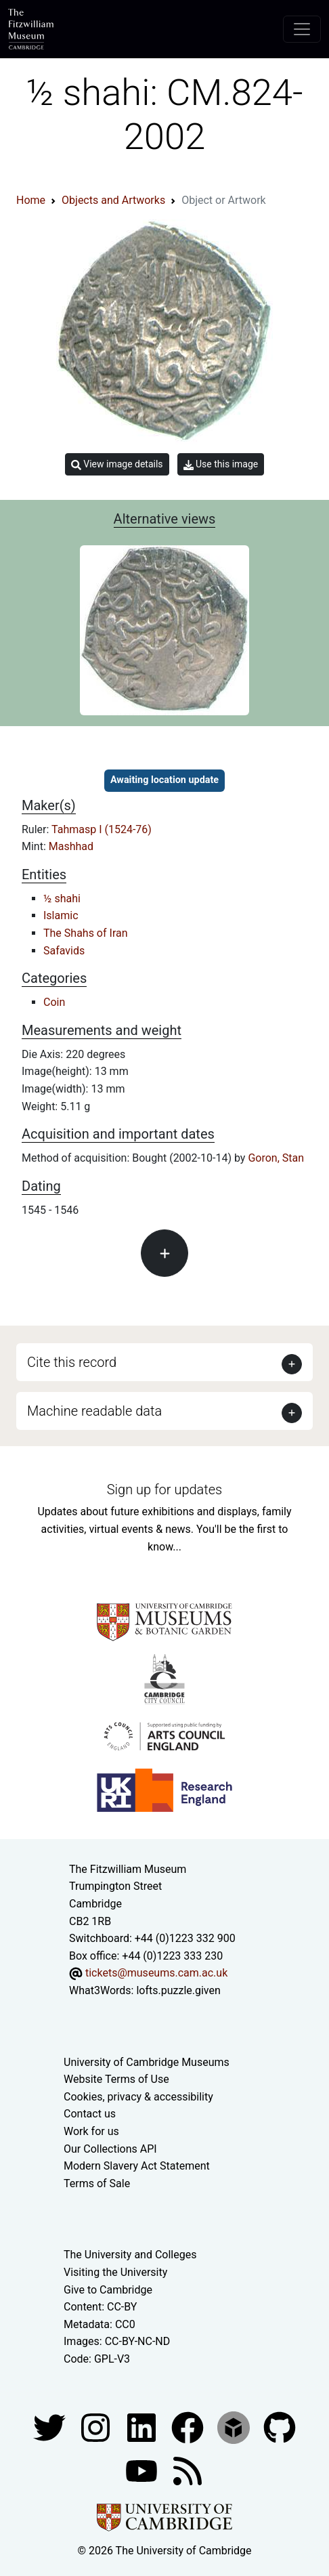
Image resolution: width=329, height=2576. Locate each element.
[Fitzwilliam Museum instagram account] (97, 2426)
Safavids (64, 950)
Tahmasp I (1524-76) (101, 829)
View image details (117, 464)
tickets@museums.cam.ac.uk (156, 1972)
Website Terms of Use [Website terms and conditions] (116, 2079)
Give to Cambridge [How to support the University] (108, 2289)
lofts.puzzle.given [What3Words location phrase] (178, 1990)
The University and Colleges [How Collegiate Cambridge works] (130, 2254)
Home (30, 200)
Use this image (221, 464)
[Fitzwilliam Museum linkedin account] (189, 2426)
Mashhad (71, 846)
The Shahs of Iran (85, 933)
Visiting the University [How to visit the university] (115, 2272)
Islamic (61, 915)
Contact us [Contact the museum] (90, 2113)
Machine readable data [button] (94, 1411)
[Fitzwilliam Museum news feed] (187, 2470)
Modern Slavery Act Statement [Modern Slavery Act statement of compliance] (137, 2165)
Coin (54, 1002)
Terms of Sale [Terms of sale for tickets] (97, 2183)
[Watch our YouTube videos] (143, 2470)
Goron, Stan (276, 1158)
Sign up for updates (164, 1489)
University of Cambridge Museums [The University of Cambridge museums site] (146, 2062)
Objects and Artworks (113, 200)
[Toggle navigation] (302, 29)
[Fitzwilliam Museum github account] (279, 2426)
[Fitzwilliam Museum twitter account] (51, 2426)
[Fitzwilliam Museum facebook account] (143, 2426)
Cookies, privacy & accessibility (138, 2096)
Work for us (91, 2131)
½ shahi (62, 898)
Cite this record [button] (71, 1362)
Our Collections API (110, 2148)
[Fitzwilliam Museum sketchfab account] (235, 2426)
